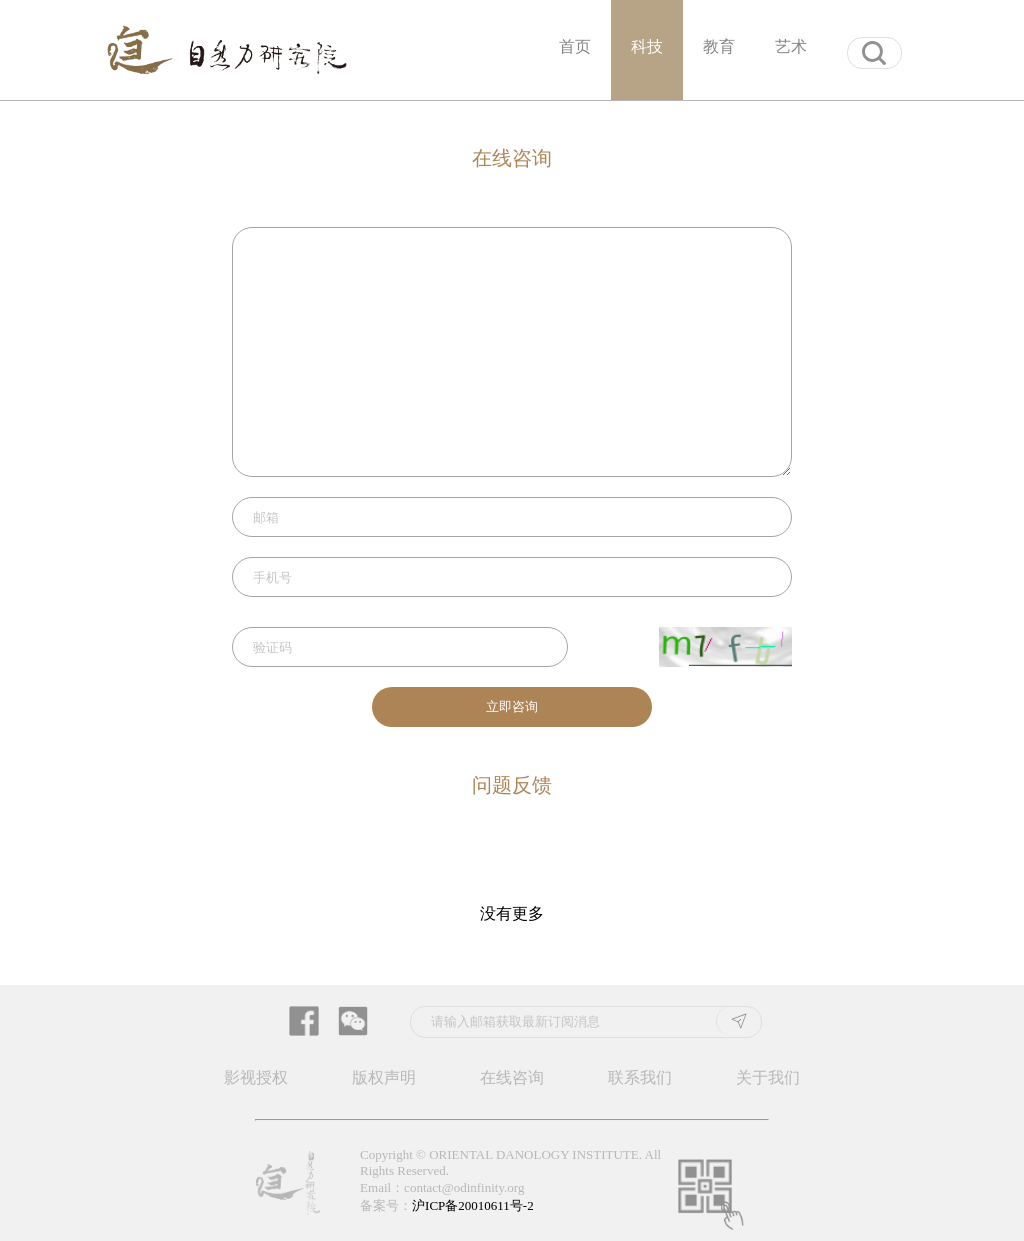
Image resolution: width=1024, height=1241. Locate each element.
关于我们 (768, 1077)
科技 (647, 46)
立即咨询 (512, 706)
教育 (719, 46)
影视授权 (256, 1077)
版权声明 (384, 1077)
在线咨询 (512, 1077)
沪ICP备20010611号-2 (473, 1205)
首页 (575, 46)
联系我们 (640, 1077)
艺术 (791, 46)
